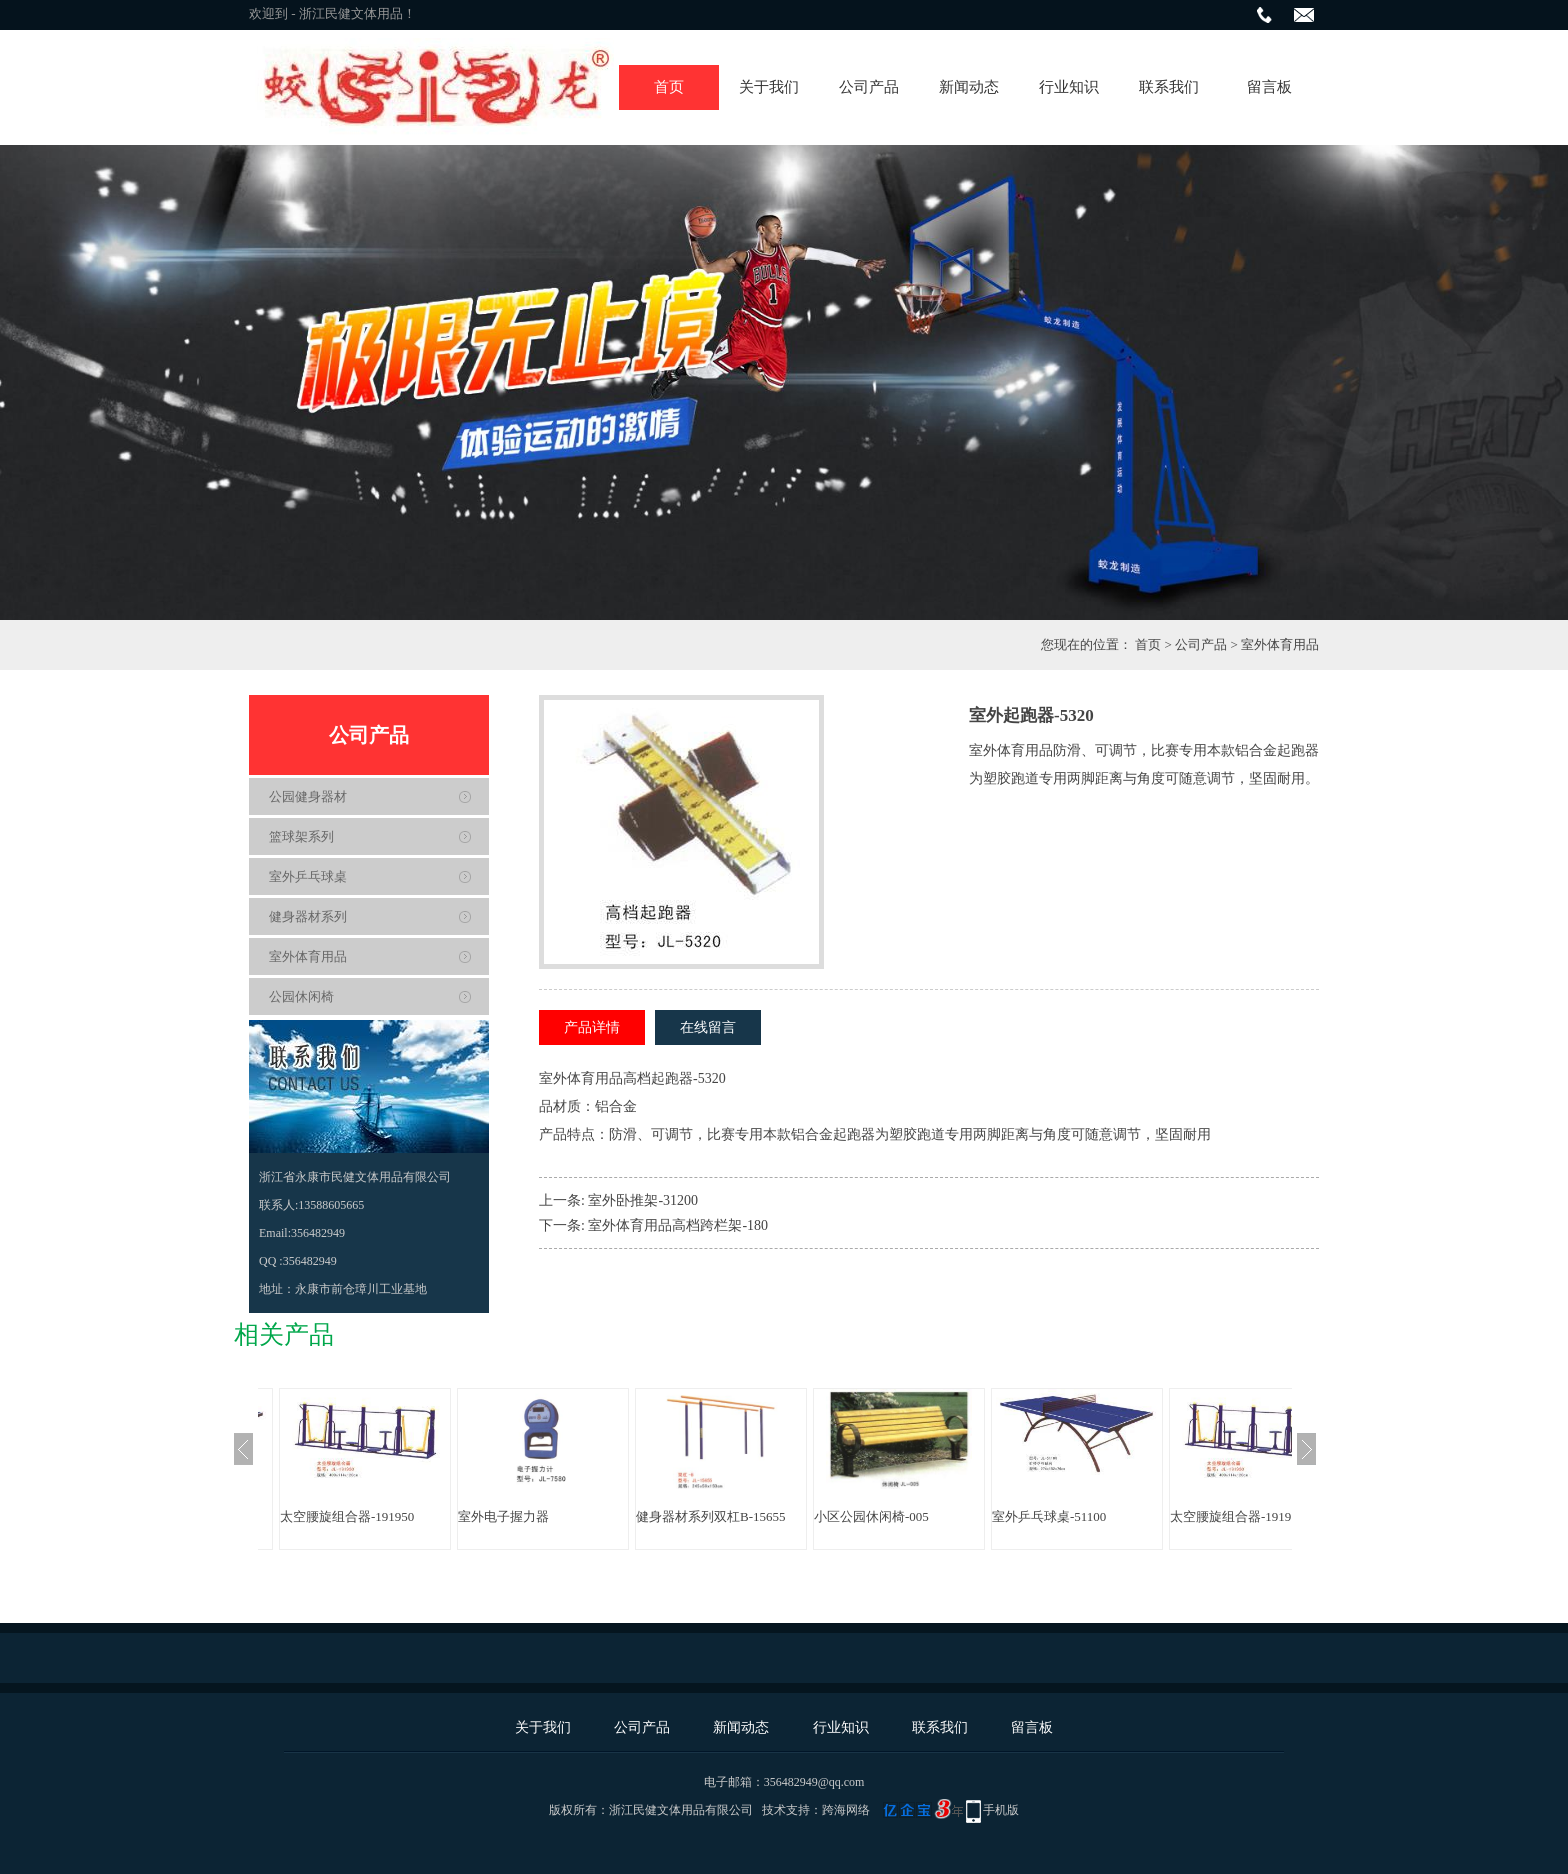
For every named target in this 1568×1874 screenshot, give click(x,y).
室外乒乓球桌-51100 (1049, 1516)
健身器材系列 (308, 916)
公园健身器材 (308, 796)
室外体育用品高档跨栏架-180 (678, 1225)
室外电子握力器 (503, 1516)
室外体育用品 (1280, 644)
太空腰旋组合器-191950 (347, 1516)
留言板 (1269, 87)
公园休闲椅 (301, 996)
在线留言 (708, 1027)
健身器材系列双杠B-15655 (711, 1516)
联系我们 (1169, 87)
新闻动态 (969, 87)
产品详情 (592, 1027)
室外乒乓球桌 (308, 876)
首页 (669, 87)
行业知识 (1069, 87)
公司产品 (869, 87)
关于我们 (769, 87)
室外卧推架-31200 (643, 1200)
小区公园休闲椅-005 (871, 1516)
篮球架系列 (301, 836)
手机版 (1001, 1810)
